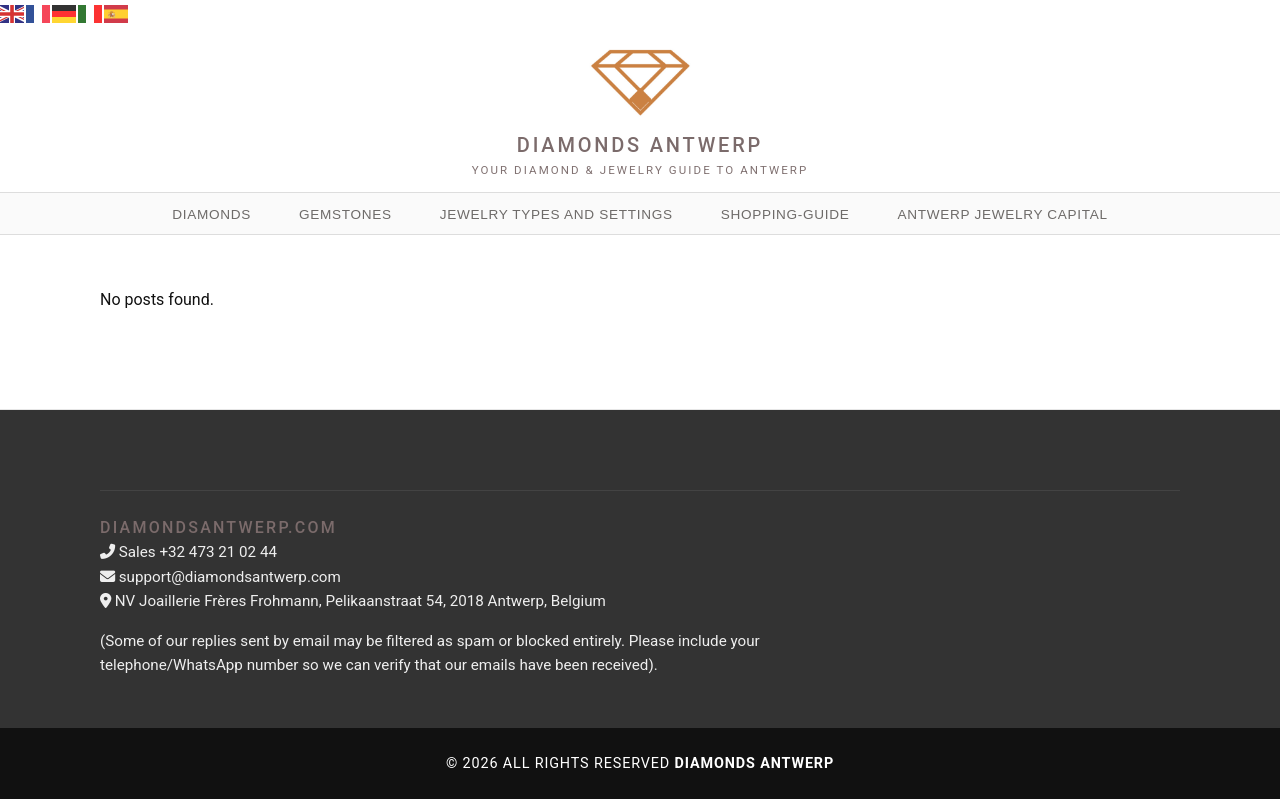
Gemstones (345, 214)
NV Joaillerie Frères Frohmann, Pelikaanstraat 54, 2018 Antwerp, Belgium (360, 601)
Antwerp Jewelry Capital (1003, 214)
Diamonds (211, 214)
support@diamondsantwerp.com (230, 577)
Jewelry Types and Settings (556, 214)
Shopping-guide (785, 214)
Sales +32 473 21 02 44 (198, 552)
